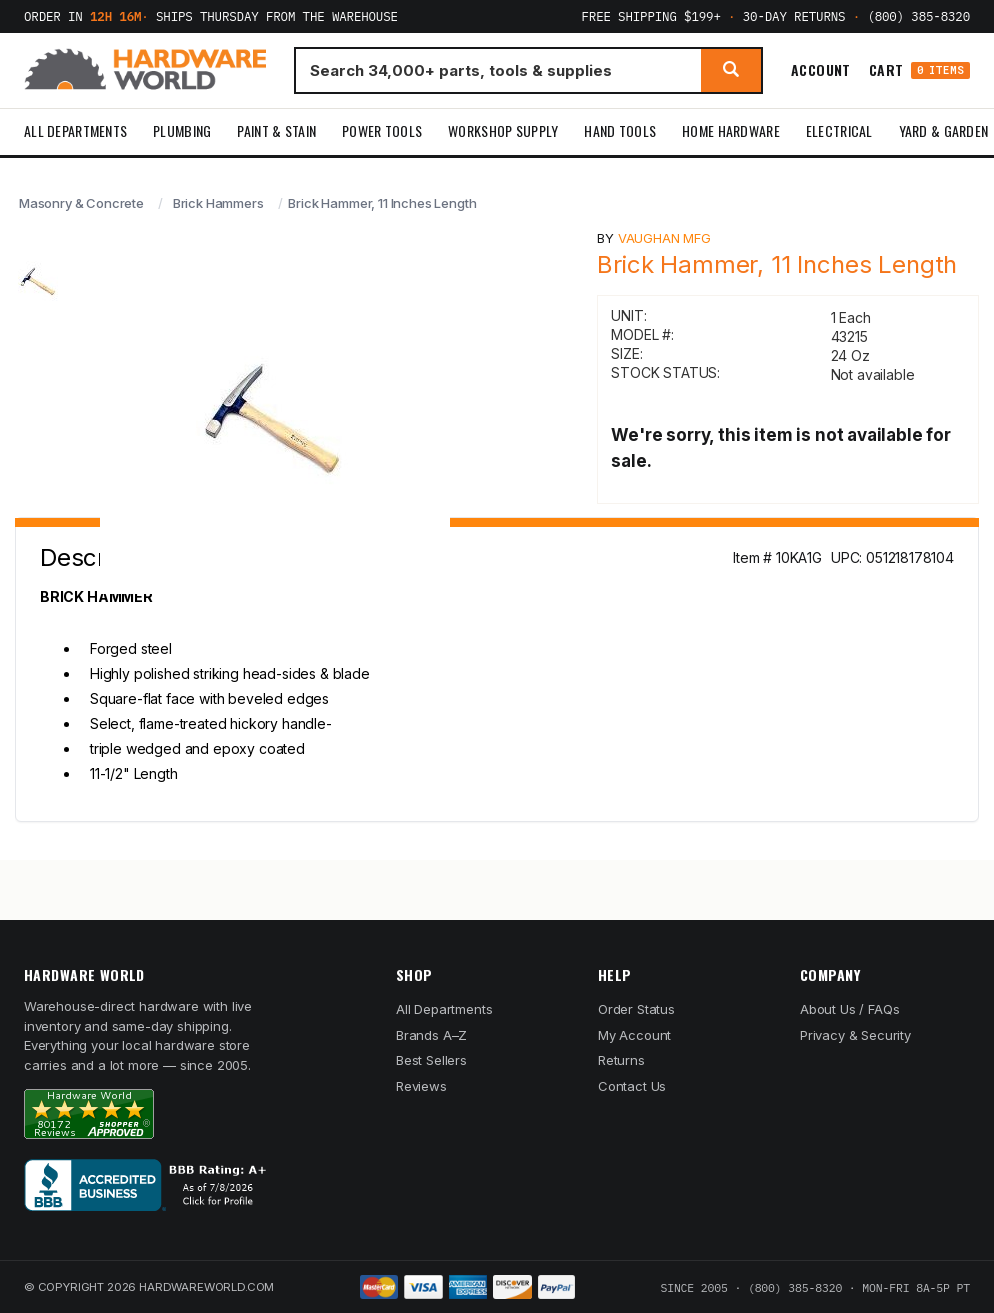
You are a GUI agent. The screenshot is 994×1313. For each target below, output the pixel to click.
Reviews (421, 1086)
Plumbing (182, 130)
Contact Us (632, 1086)
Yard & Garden (944, 130)
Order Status (636, 1009)
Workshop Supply (503, 130)
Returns (621, 1060)
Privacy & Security (855, 1035)
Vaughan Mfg (664, 238)
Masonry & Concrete (81, 203)
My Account (634, 1035)
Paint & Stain (276, 130)
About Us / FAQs (849, 1009)
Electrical (839, 130)
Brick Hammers (218, 203)
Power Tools (382, 130)
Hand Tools (620, 130)
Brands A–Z (431, 1035)
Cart (919, 70)
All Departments (75, 130)
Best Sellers (431, 1060)
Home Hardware (731, 130)
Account (821, 70)
